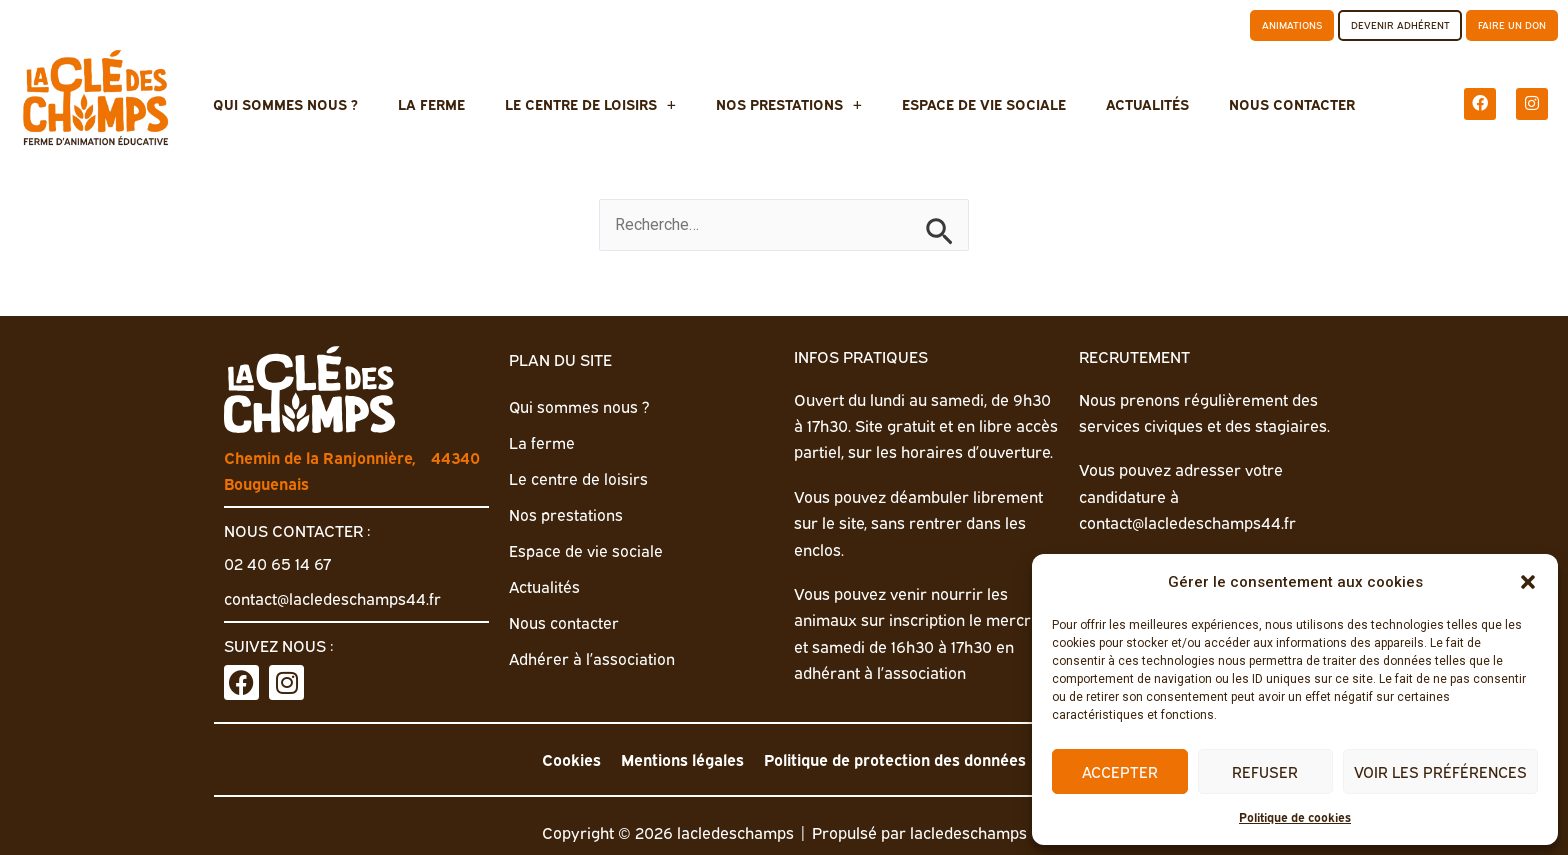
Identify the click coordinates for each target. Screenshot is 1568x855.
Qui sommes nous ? (330, 103)
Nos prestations (789, 103)
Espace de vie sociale (969, 103)
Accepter (1120, 771)
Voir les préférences (1440, 771)
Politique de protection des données (899, 759)
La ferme (461, 103)
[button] (1528, 582)
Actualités (1117, 103)
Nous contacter (1247, 103)
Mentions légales (676, 759)
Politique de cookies (1295, 816)
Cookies (562, 759)
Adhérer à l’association (592, 653)
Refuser (1265, 771)
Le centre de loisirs (605, 103)
